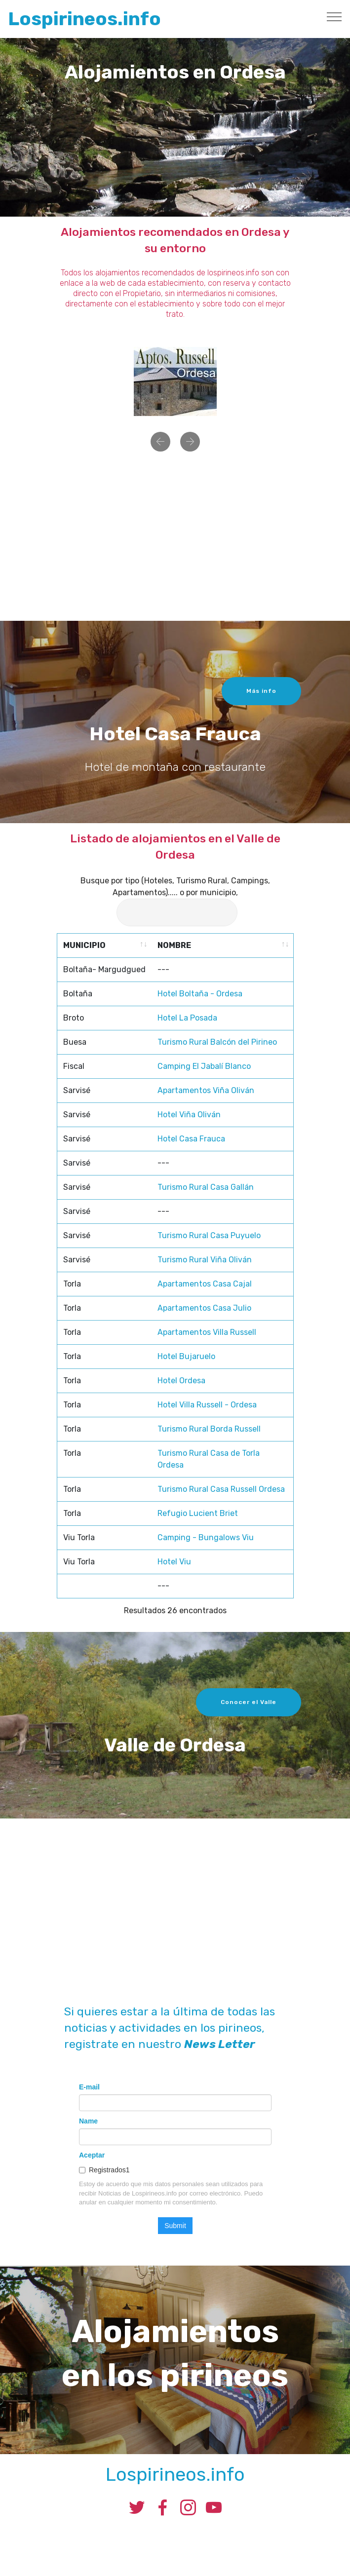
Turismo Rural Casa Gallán (205, 1589)
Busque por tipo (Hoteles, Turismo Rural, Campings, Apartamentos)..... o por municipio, (175, 896)
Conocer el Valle (248, 1719)
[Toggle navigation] (334, 16)
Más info (261, 708)
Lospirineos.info (84, 19)
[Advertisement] (175, 540)
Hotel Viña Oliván (189, 1517)
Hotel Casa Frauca (191, 1541)
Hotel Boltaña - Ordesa (199, 1396)
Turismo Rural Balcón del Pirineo (217, 1444)
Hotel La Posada (187, 1420)
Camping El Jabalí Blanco (204, 1469)
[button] (160, 454)
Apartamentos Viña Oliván (205, 1493)
